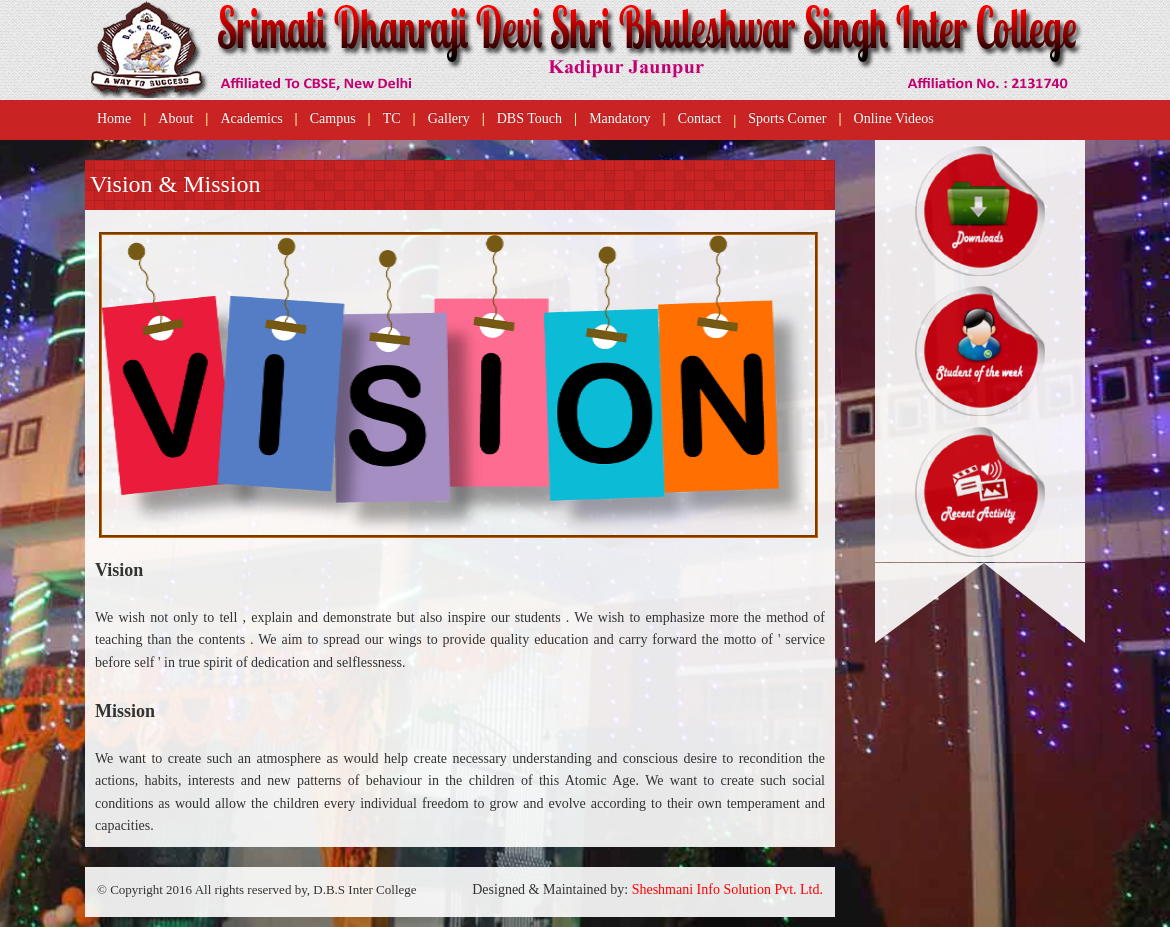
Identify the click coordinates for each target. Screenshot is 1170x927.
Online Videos (894, 118)
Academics (251, 118)
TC (392, 118)
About (175, 118)
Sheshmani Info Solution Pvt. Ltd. (727, 889)
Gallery (449, 118)
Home (114, 118)
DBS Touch (529, 118)
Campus (333, 118)
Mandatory (619, 118)
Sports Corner (787, 118)
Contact (700, 118)
